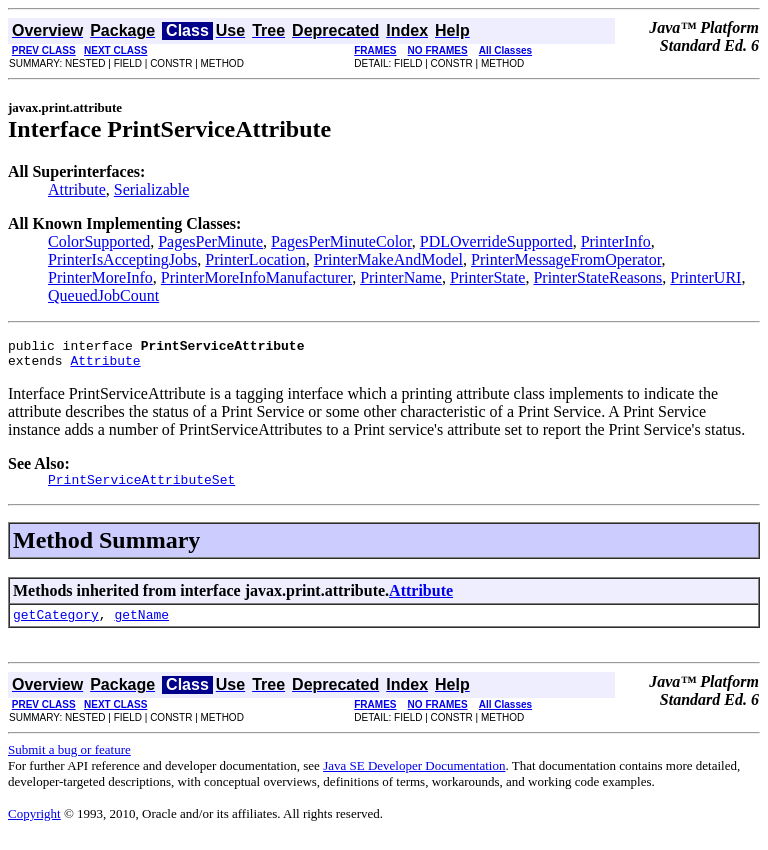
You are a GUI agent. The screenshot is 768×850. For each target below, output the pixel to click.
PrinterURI (705, 277)
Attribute (77, 189)
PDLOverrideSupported (496, 241)
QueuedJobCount (103, 295)
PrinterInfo (616, 241)
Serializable (152, 189)
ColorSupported (99, 241)
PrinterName (401, 277)
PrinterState (488, 277)
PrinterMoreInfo (100, 277)
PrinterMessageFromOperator (566, 259)
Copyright (34, 825)
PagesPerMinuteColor (341, 241)
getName (141, 626)
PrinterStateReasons (597, 277)
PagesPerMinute (210, 241)
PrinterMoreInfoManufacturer (256, 277)
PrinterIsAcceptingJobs (122, 259)
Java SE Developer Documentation (414, 777)
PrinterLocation (255, 259)
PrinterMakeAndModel (388, 259)
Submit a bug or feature (69, 761)
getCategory (56, 626)
